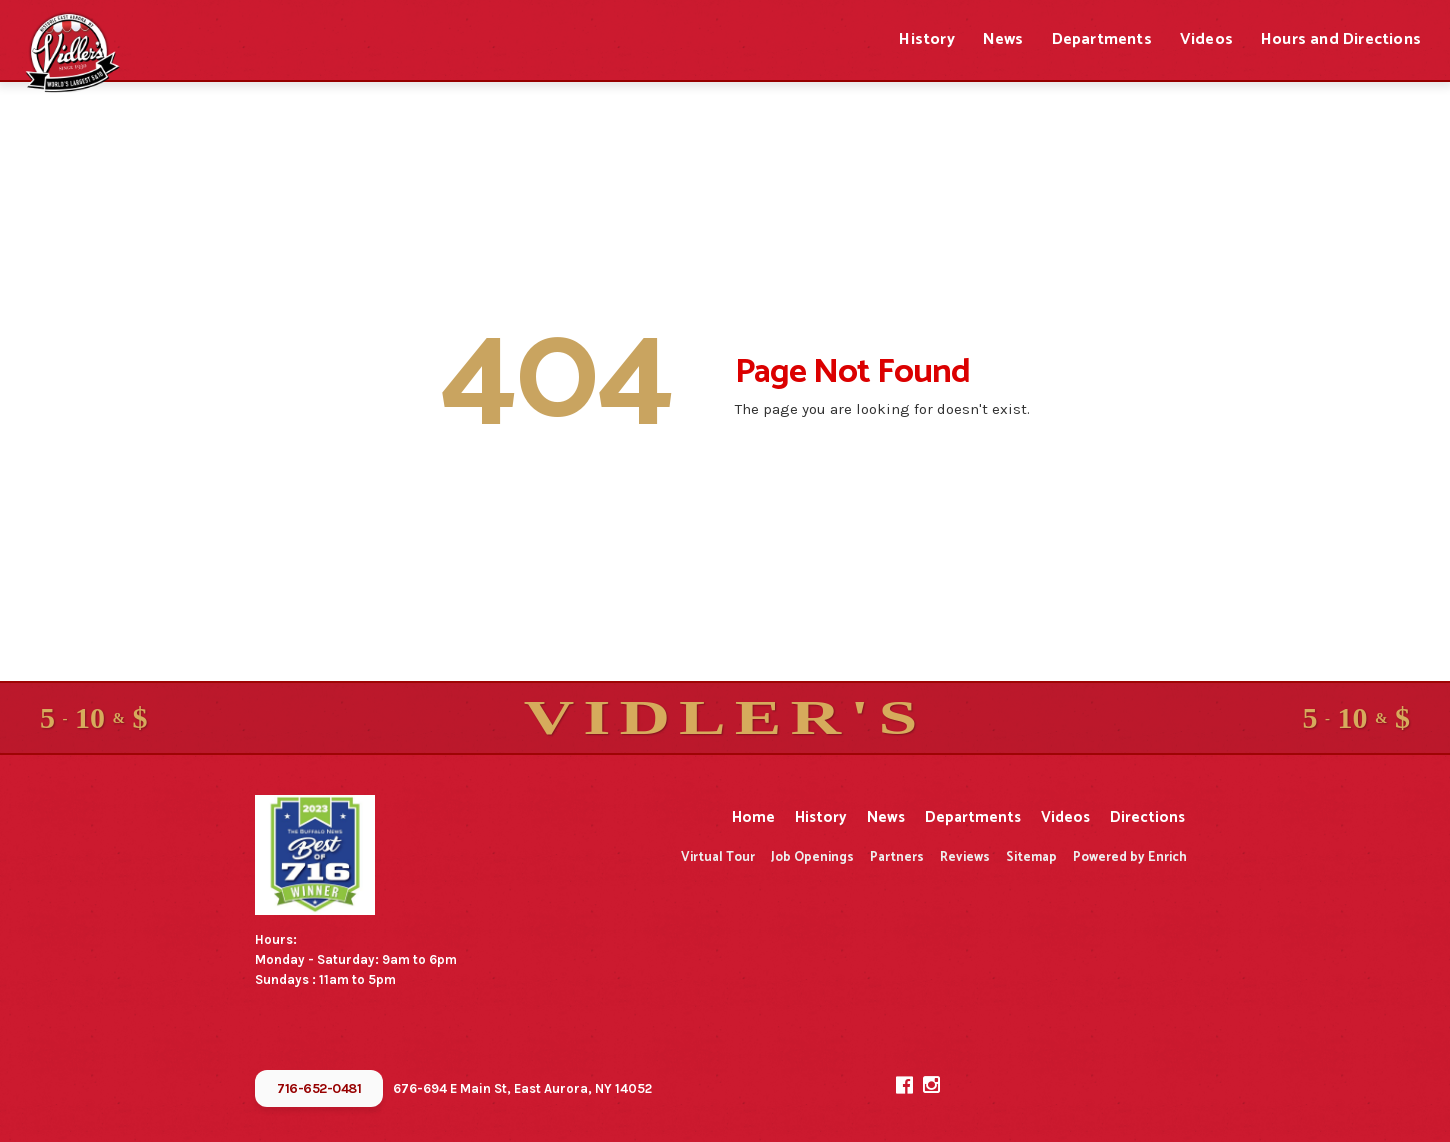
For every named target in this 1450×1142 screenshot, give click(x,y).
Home (753, 817)
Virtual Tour (718, 857)
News (1003, 39)
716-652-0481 (319, 1088)
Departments (1102, 39)
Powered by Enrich (1130, 857)
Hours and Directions (1341, 39)
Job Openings (812, 857)
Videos (1206, 39)
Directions (1147, 817)
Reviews (965, 857)
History (926, 39)
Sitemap (1031, 857)
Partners (897, 857)
